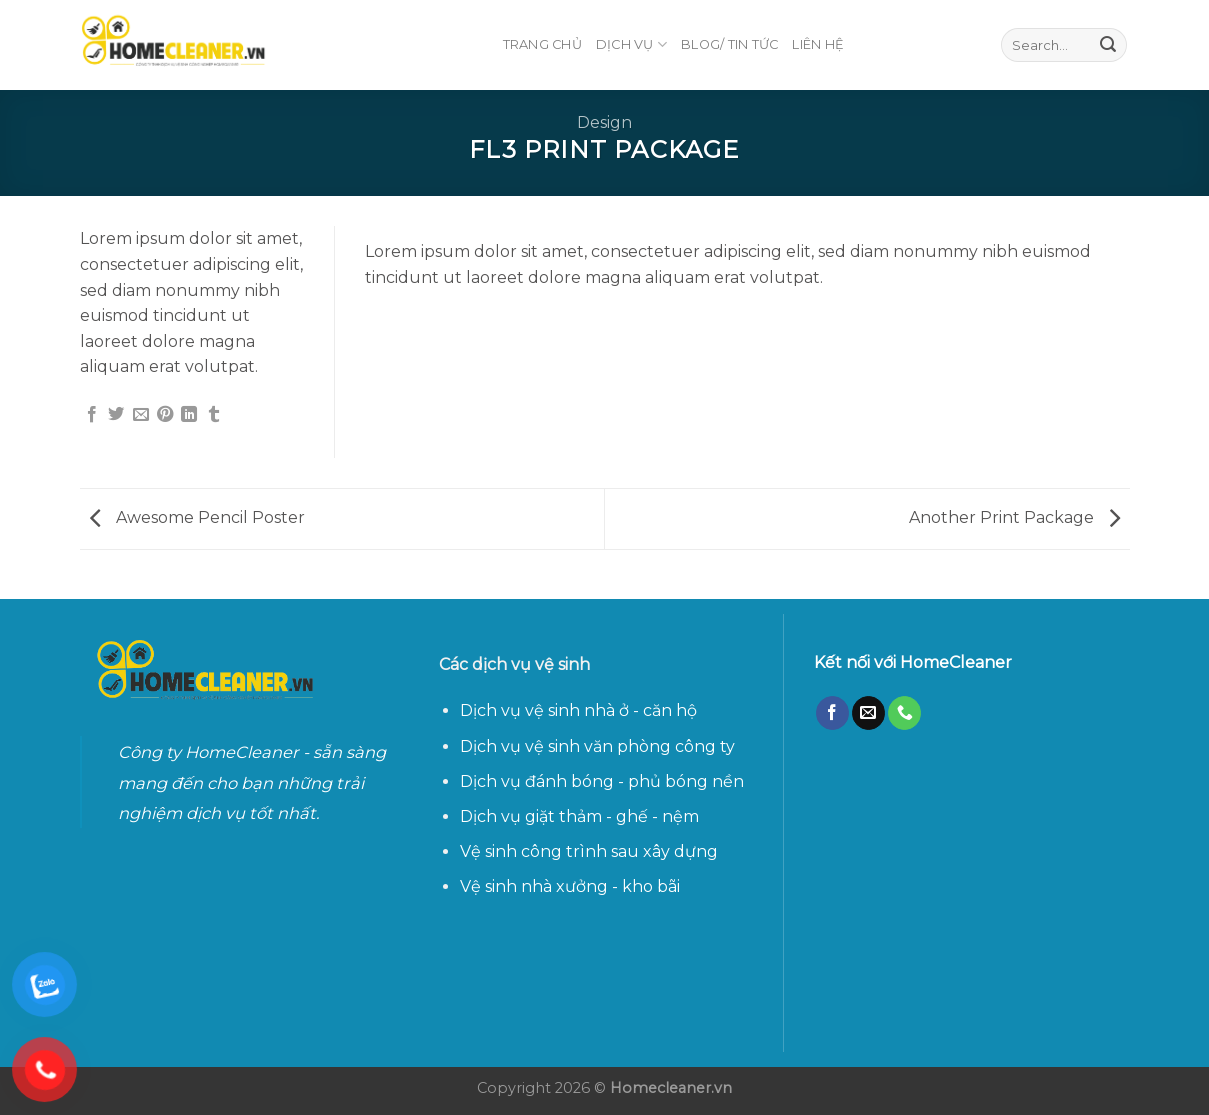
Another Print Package (1014, 517)
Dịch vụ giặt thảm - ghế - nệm (579, 816)
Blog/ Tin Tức (729, 44)
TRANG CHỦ (542, 44)
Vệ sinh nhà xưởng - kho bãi (572, 886)
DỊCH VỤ (631, 44)
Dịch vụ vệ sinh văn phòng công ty (597, 746)
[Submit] (1108, 45)
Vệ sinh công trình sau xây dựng (589, 851)
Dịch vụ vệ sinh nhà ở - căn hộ (578, 710)
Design (604, 122)
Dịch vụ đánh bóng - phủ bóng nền (602, 781)
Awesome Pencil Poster (197, 517)
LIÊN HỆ (818, 44)
